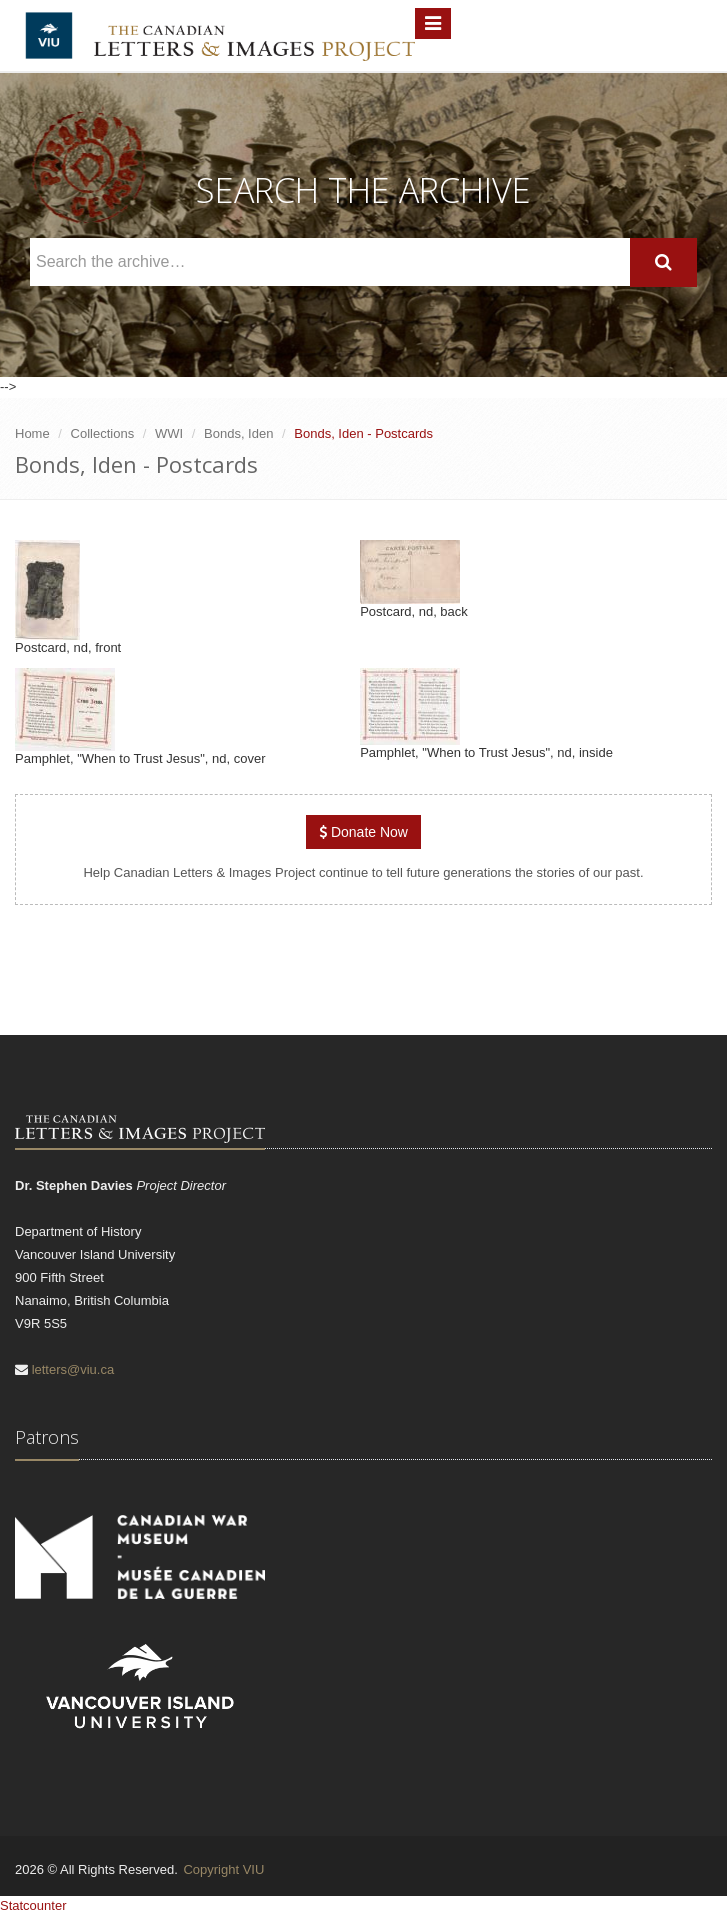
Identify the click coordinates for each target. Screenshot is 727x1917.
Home (32, 433)
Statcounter (33, 1905)
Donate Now (363, 832)
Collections (103, 433)
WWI (169, 433)
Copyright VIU (223, 1869)
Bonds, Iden (238, 433)
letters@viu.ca (73, 1369)
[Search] (663, 262)
